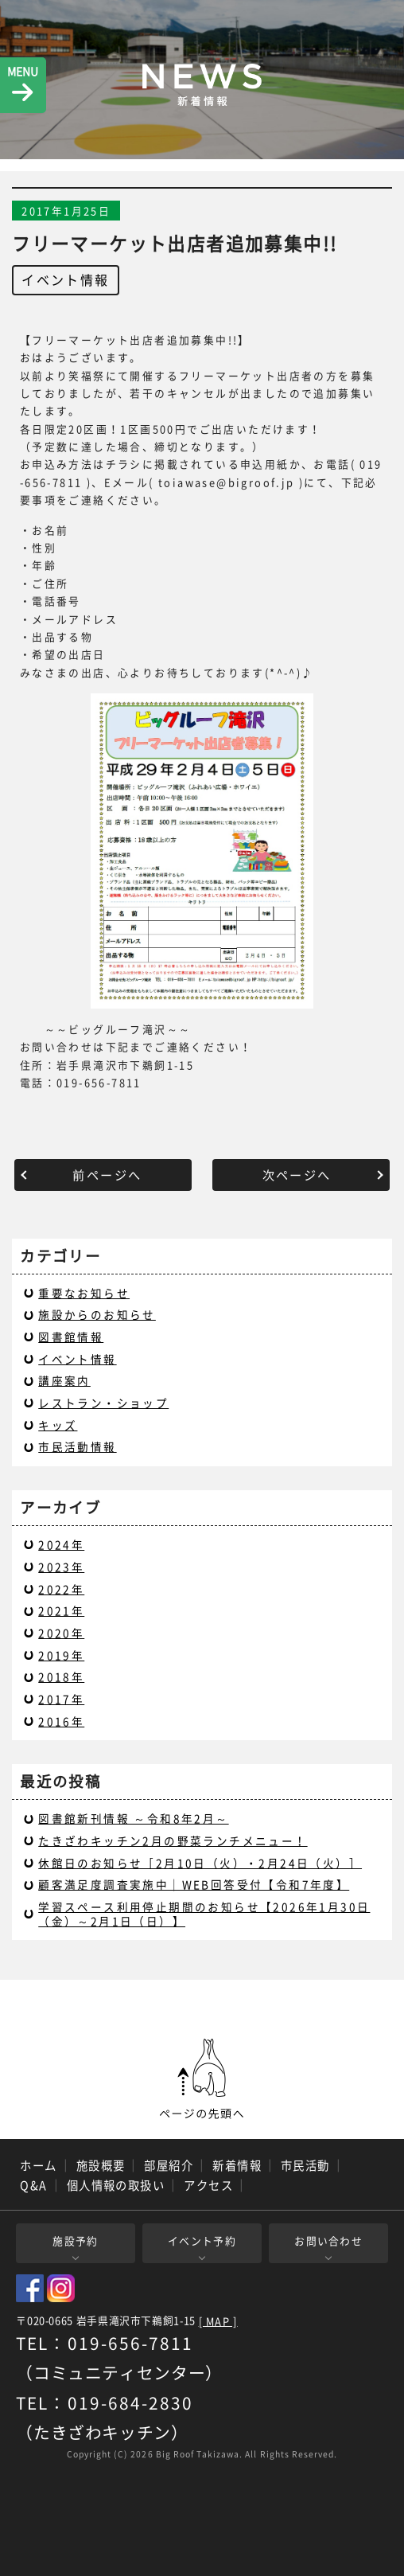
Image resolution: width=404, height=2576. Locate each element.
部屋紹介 (168, 2165)
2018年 (61, 1676)
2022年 (61, 1589)
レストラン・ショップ (103, 1403)
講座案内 (64, 1380)
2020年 (61, 1633)
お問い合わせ (328, 2240)
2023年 (61, 1567)
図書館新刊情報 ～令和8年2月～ (133, 1818)
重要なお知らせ (84, 1293)
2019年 (61, 1655)
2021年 (61, 1610)
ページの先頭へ (202, 2079)
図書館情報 (70, 1337)
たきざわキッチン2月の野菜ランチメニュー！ (172, 1840)
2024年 (61, 1544)
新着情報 (237, 2165)
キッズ (57, 1425)
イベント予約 (202, 2240)
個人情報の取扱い (116, 2185)
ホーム (38, 2165)
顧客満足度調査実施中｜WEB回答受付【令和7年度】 (193, 1884)
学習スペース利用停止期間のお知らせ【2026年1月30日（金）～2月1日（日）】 (204, 1914)
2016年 (61, 1721)
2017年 (61, 1699)
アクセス (208, 2185)
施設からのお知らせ (97, 1314)
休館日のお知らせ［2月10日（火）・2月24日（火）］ (200, 1863)
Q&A (33, 2185)
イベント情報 (65, 279)
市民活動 (305, 2165)
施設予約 (75, 2240)
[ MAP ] (218, 2321)
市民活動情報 (77, 1446)
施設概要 (101, 2165)
